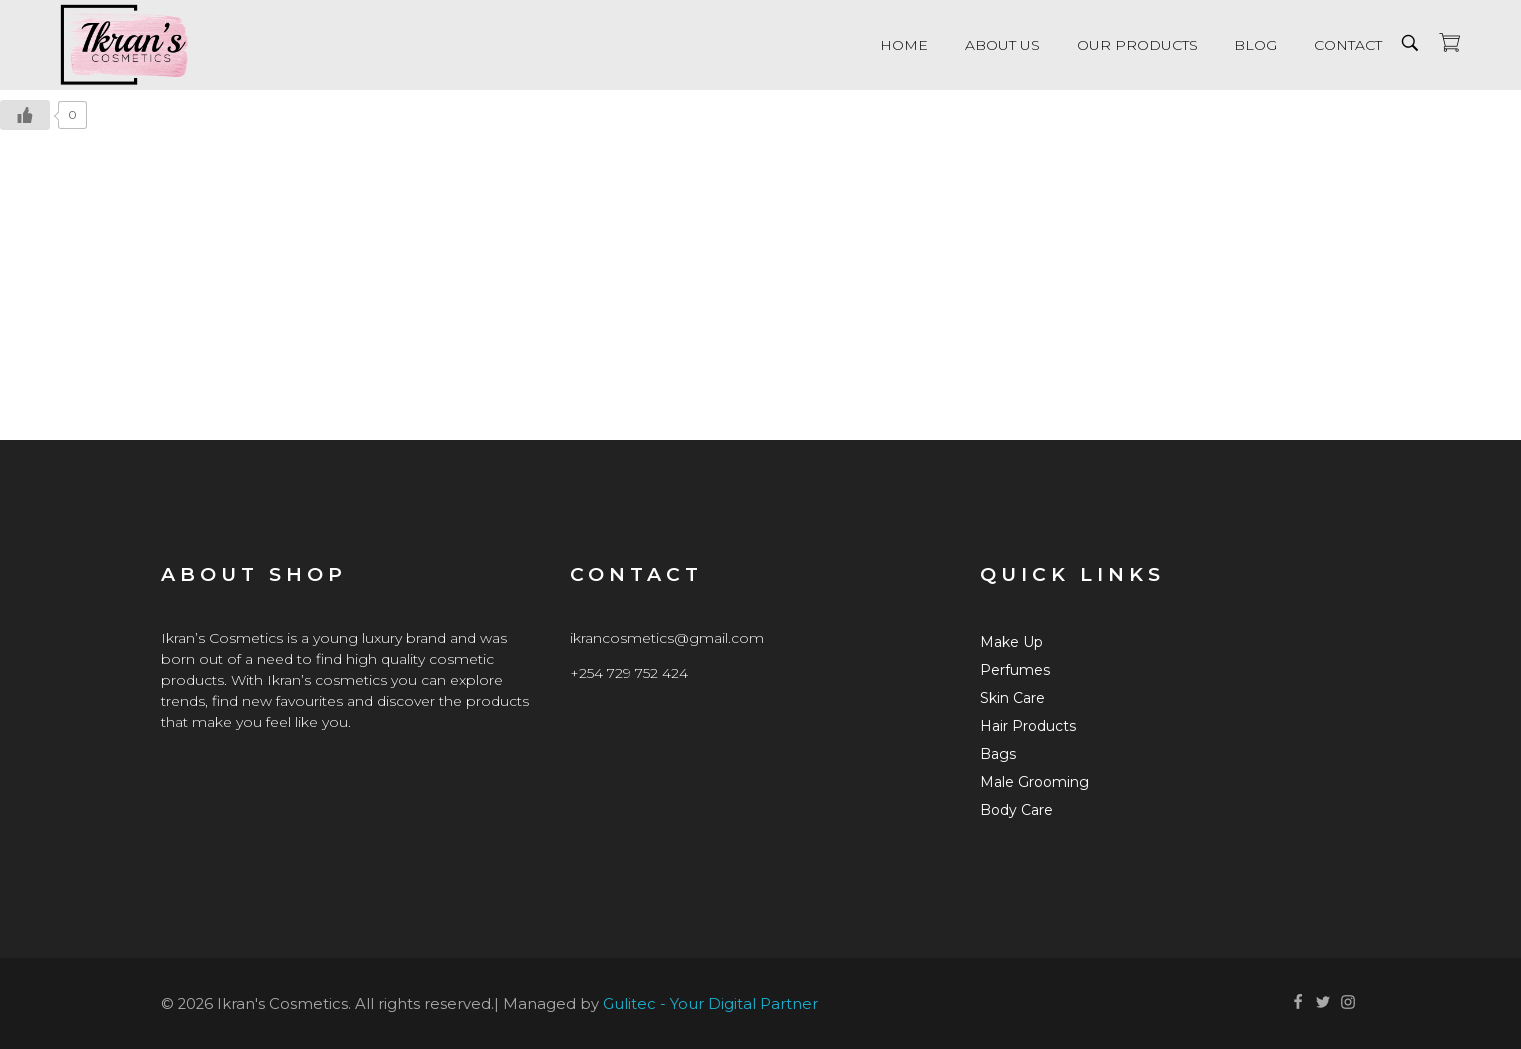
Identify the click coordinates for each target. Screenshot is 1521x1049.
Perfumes (1015, 670)
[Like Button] (25, 115)
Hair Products (1028, 726)
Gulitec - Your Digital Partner (710, 1004)
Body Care (1016, 810)
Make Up (1011, 642)
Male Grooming (1034, 782)
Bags (998, 754)
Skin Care (1012, 698)
